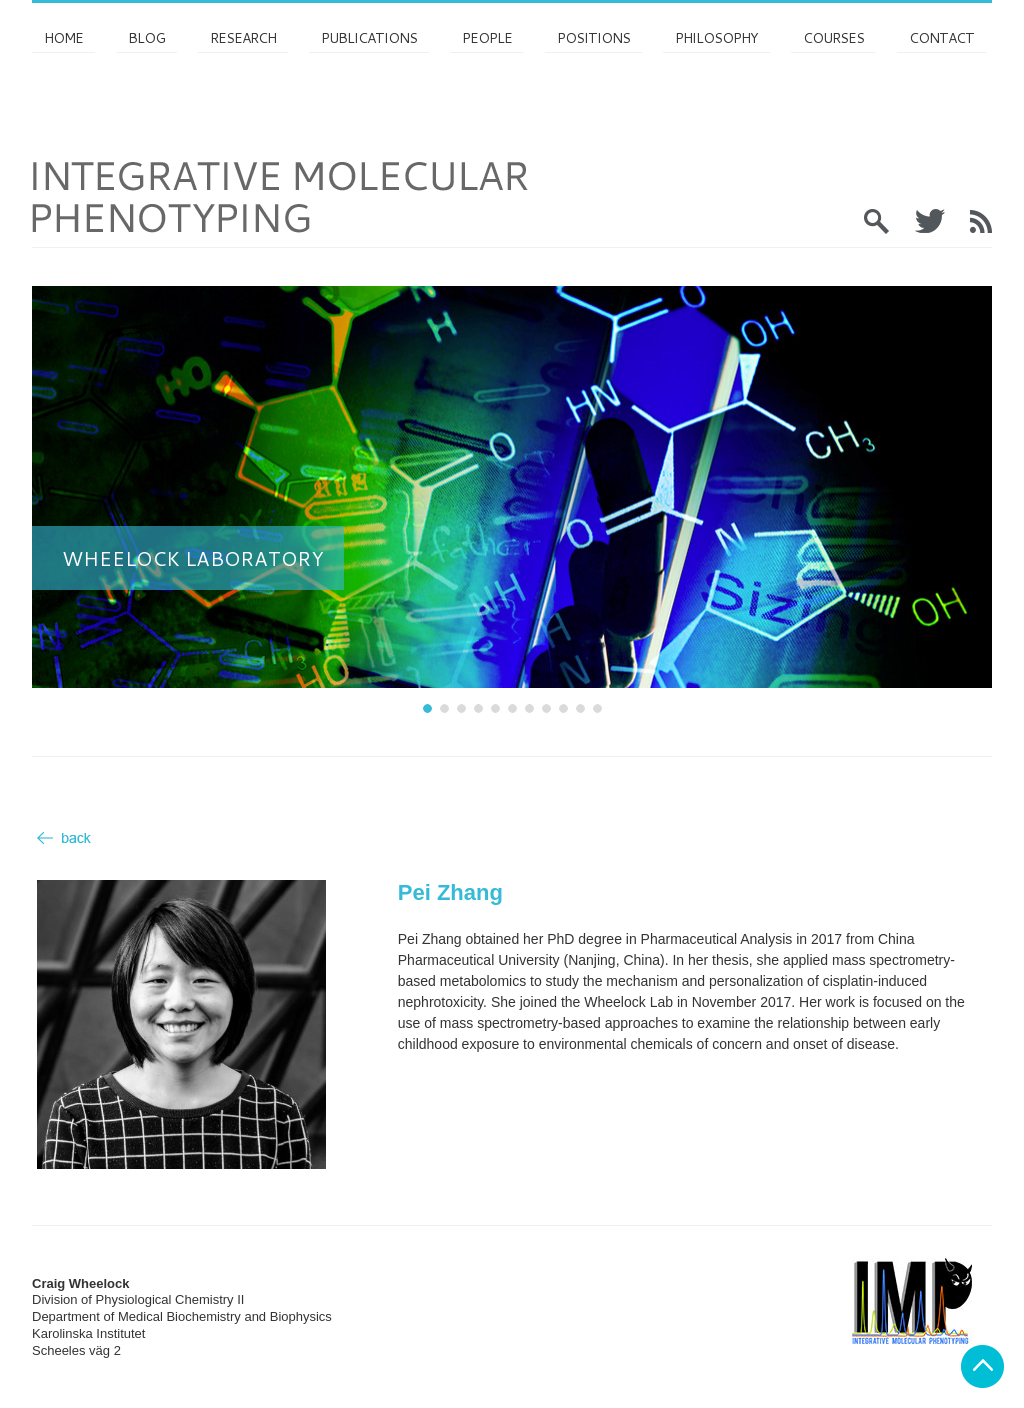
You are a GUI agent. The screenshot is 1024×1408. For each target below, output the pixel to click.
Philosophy (716, 38)
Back (64, 838)
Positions (593, 38)
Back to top (982, 1366)
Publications (369, 38)
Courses (833, 38)
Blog (146, 38)
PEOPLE (487, 38)
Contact (941, 38)
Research (243, 38)
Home (63, 38)
